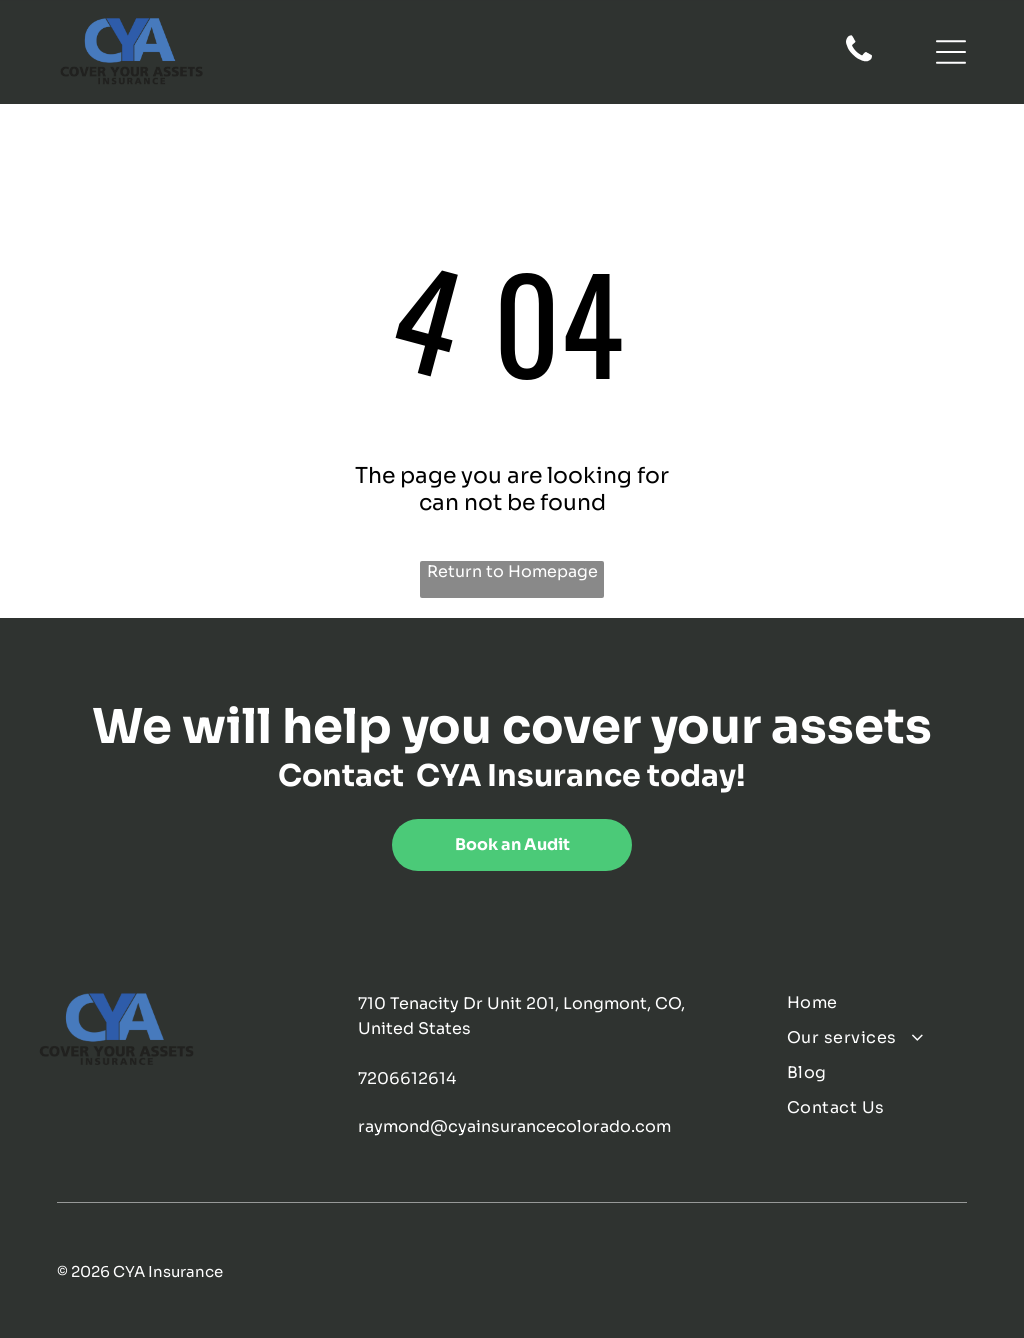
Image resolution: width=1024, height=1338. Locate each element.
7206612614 (407, 1078)
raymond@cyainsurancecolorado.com (514, 1126)
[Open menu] (951, 52)
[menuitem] (887, 1002)
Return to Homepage (512, 571)
